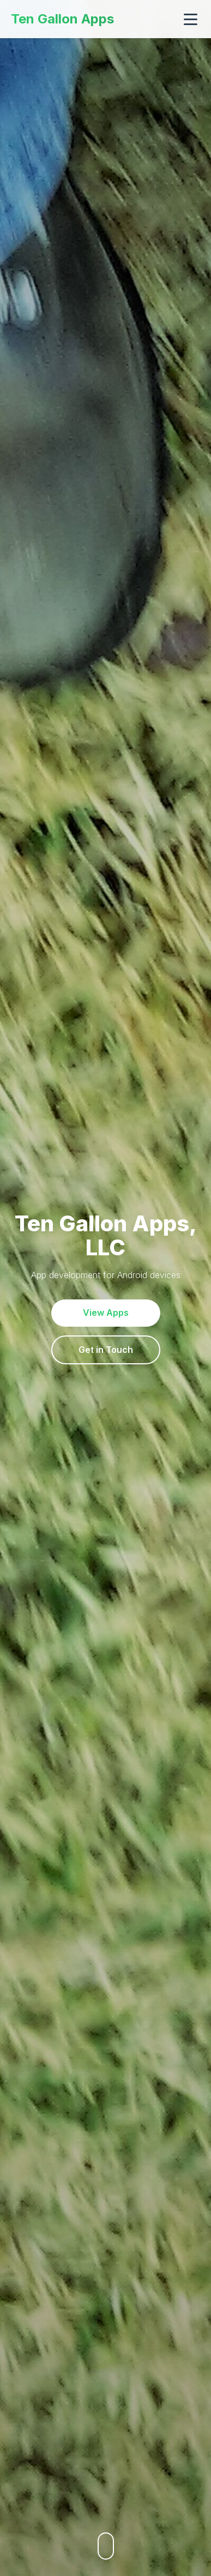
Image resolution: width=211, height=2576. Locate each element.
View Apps (106, 1312)
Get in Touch (106, 1349)
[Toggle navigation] (190, 19)
